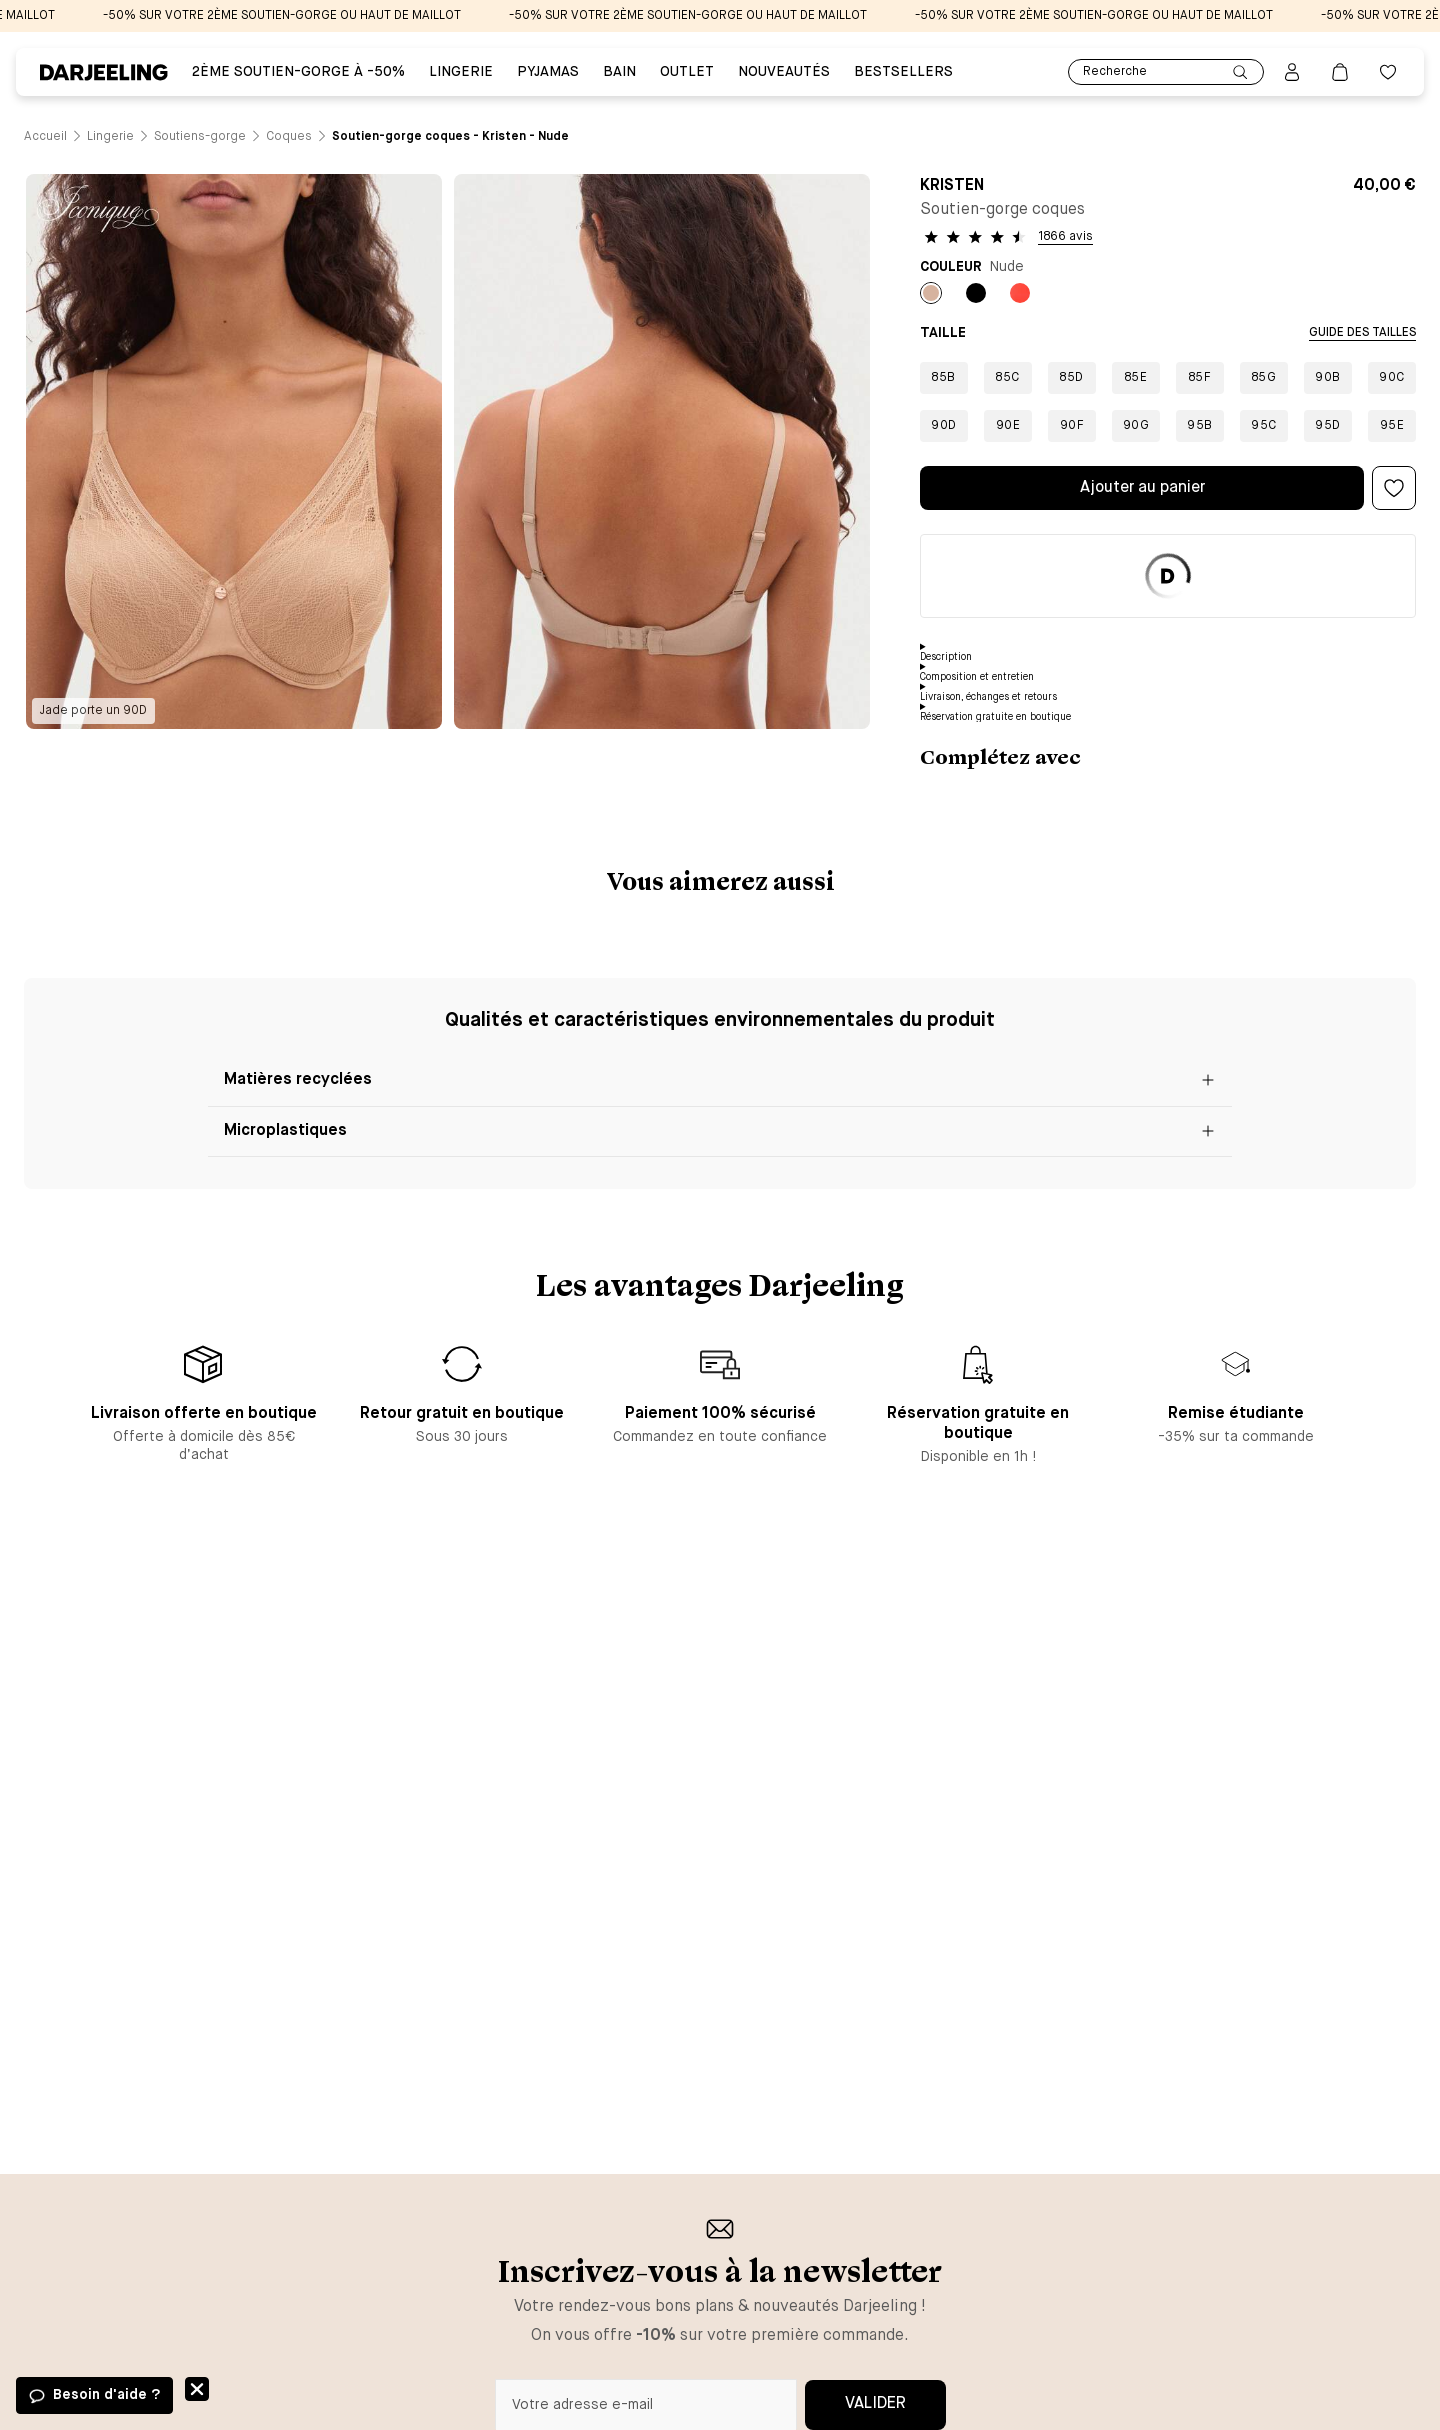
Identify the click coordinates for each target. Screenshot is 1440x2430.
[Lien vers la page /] (45, 137)
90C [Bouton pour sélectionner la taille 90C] (1392, 378)
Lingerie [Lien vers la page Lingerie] (461, 72)
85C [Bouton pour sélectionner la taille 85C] (1008, 378)
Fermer (197, 2389)
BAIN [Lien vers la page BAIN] (619, 72)
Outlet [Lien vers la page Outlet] (687, 72)
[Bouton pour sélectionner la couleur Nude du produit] (931, 293)
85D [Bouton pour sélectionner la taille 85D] (1072, 378)
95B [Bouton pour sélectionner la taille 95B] (1200, 426)
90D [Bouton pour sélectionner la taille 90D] (944, 426)
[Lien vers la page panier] (1340, 72)
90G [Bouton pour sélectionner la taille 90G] (1136, 426)
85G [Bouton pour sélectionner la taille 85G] (1264, 378)
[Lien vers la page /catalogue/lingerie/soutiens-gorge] (200, 137)
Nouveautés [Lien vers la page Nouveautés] (784, 72)
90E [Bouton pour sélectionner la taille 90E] (1008, 426)
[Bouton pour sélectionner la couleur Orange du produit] (1020, 293)
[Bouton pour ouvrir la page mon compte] (1292, 72)
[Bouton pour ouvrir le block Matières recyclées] (720, 1081)
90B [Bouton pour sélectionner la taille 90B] (1328, 378)
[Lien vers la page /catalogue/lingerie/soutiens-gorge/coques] (289, 137)
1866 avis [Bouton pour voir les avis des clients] (1065, 237)
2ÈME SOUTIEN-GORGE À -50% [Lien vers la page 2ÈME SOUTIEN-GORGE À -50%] (298, 72)
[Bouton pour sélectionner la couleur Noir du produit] (976, 293)
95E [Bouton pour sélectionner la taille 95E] (1392, 426)
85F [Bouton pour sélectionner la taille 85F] (1200, 378)
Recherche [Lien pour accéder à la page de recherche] (1166, 72)
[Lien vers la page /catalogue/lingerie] (110, 137)
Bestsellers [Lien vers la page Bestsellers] (903, 72)
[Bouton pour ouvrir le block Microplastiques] (720, 1132)
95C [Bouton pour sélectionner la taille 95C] (1264, 426)
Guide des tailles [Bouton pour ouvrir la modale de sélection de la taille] (1362, 333)
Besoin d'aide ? (106, 2395)
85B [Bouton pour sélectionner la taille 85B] (944, 378)
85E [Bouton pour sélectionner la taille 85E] (1136, 378)
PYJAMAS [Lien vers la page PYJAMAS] (548, 72)
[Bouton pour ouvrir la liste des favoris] (1388, 72)
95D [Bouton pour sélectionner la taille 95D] (1328, 426)
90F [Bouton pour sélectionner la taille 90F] (1072, 426)
